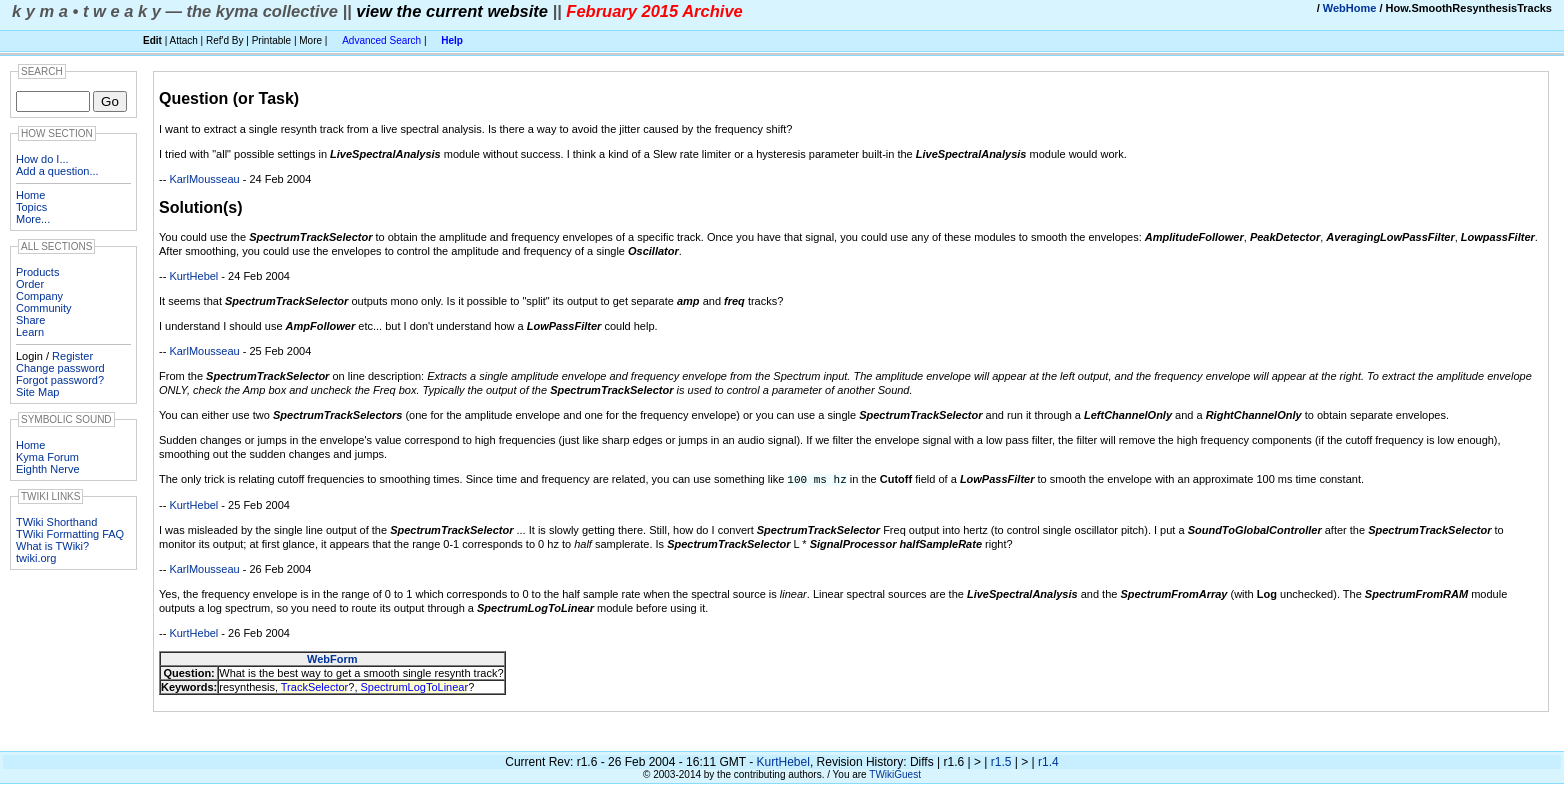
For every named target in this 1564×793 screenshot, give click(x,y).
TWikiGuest (895, 773)
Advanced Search (381, 40)
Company (39, 296)
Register (72, 356)
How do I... (42, 159)
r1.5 (1001, 761)
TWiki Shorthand (56, 522)
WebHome (1350, 8)
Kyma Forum (47, 457)
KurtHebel (193, 276)
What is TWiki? (52, 546)
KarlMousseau (204, 179)
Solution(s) (201, 207)
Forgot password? (60, 380)
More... (33, 219)
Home (30, 195)
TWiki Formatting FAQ (70, 534)
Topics (31, 207)
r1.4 (1048, 761)
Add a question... (57, 171)
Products (37, 272)
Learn (30, 332)
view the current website (452, 11)
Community (44, 308)
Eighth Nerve (48, 469)
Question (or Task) (229, 98)
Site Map (37, 392)
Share (30, 320)
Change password (60, 368)
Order (30, 284)
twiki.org (36, 558)
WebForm (332, 658)
